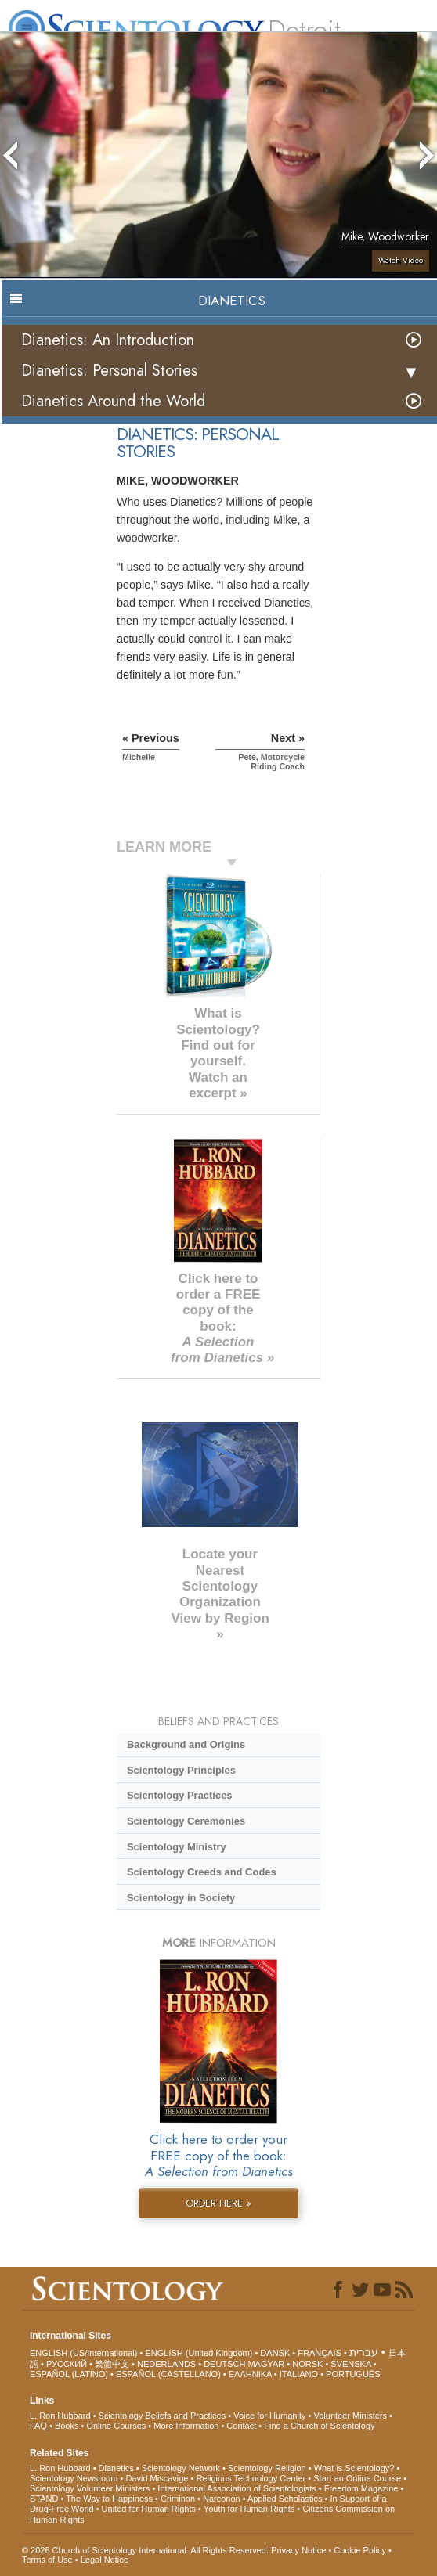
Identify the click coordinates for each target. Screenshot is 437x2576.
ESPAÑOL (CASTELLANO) (168, 2374)
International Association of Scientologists (236, 2488)
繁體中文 (112, 2364)
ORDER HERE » (218, 2203)
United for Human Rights (149, 2508)
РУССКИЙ (66, 2364)
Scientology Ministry (176, 1847)
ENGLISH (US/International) (84, 2353)
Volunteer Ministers (350, 2415)
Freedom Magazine (361, 2488)
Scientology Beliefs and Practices (162, 2415)
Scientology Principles (181, 1770)
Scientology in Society (181, 1898)
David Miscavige (156, 2478)
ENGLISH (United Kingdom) (198, 2353)
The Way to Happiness (109, 2498)
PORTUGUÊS (353, 2374)
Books (67, 2425)
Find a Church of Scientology (319, 2425)
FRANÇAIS (319, 2353)
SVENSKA (350, 2364)
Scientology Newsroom (74, 2478)
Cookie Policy (360, 2550)
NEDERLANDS (166, 2364)
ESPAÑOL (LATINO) (69, 2374)
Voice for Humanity (269, 2415)
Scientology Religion (267, 2468)
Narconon (221, 2498)
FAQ (38, 2425)
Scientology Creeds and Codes (201, 1872)
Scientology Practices (180, 1795)
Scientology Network (181, 2468)
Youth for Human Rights (249, 2508)
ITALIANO (299, 2374)
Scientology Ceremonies (186, 1821)
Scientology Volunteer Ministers (90, 2488)
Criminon (178, 2498)
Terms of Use (47, 2559)
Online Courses (116, 2425)
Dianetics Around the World (113, 401)
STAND (44, 2498)
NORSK (307, 2364)
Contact (241, 2425)
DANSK (275, 2353)
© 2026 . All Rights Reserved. (146, 2550)
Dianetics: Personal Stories (109, 370)
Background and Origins (186, 1744)
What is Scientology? (354, 2468)
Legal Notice (104, 2559)
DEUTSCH (224, 2364)
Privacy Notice (298, 2550)
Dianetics (116, 2468)
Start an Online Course (357, 2478)
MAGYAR (265, 2364)
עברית (363, 2352)
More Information (185, 2425)
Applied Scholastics (284, 2498)
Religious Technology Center (250, 2478)
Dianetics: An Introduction (107, 340)
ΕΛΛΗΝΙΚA (250, 2374)
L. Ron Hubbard (60, 2415)
